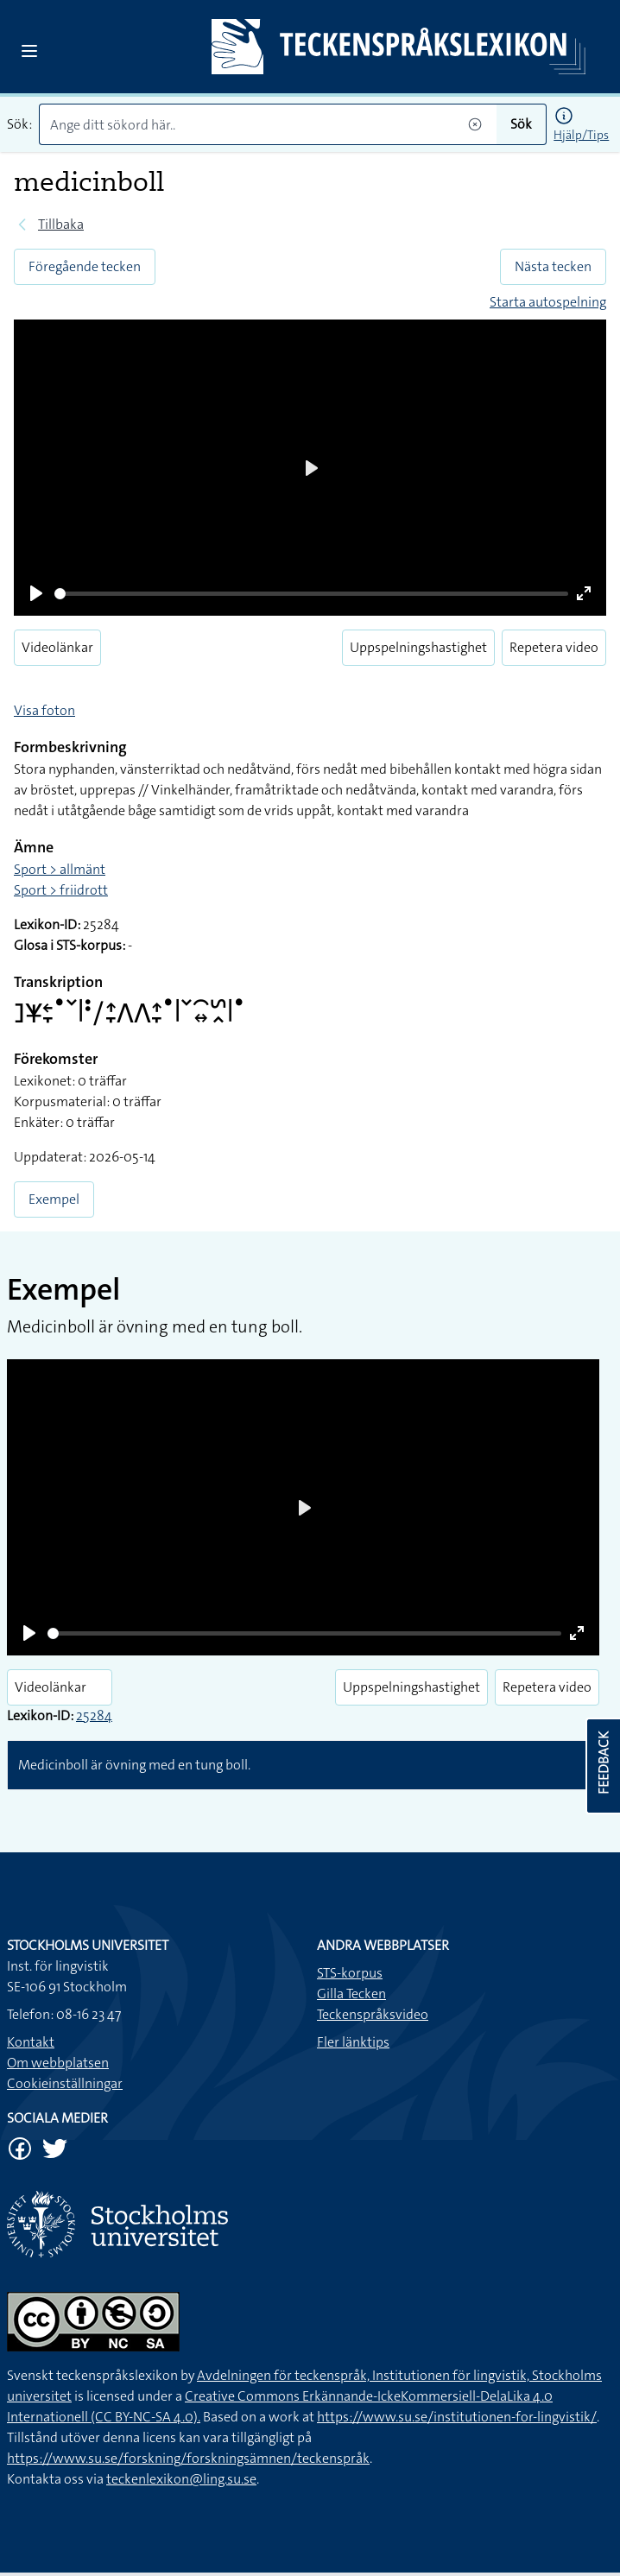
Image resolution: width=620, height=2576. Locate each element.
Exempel (53, 1199)
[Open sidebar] (29, 51)
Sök (521, 124)
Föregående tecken (84, 266)
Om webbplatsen (58, 2063)
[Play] (36, 593)
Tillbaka (61, 224)
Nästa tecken (553, 266)
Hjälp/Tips (581, 134)
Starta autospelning (548, 302)
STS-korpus (350, 1973)
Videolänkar (57, 647)
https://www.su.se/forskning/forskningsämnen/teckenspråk (188, 2458)
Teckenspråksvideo (372, 2014)
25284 (94, 1715)
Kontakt (30, 2042)
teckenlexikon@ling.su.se (181, 2479)
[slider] (311, 593)
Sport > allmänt (59, 869)
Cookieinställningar (65, 2083)
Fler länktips (353, 2042)
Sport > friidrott (61, 890)
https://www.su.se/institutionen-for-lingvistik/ (457, 2417)
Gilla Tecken (351, 1993)
